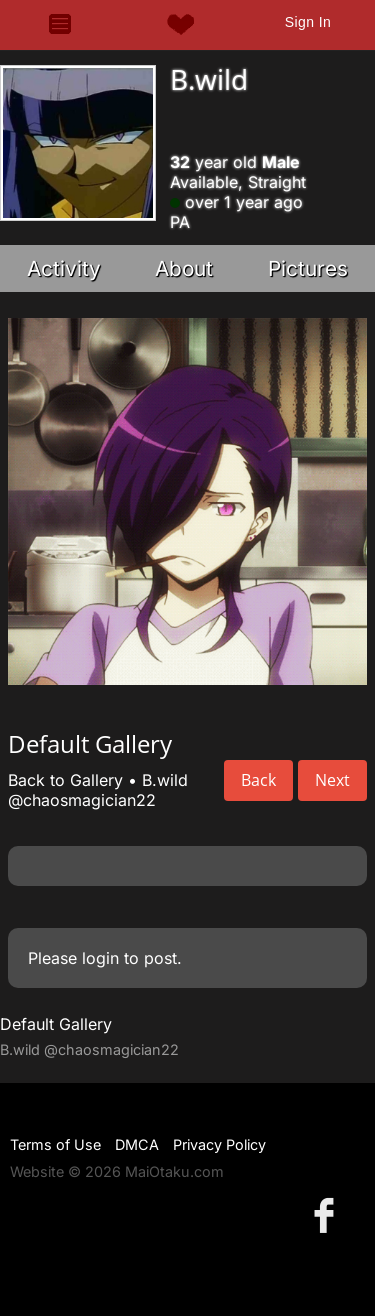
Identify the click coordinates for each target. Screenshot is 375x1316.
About (184, 268)
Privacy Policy (219, 1144)
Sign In (308, 22)
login (100, 958)
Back (258, 780)
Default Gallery (56, 1024)
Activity (64, 268)
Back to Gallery (65, 780)
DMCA (137, 1144)
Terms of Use (55, 1144)
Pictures (308, 268)
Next (332, 780)
